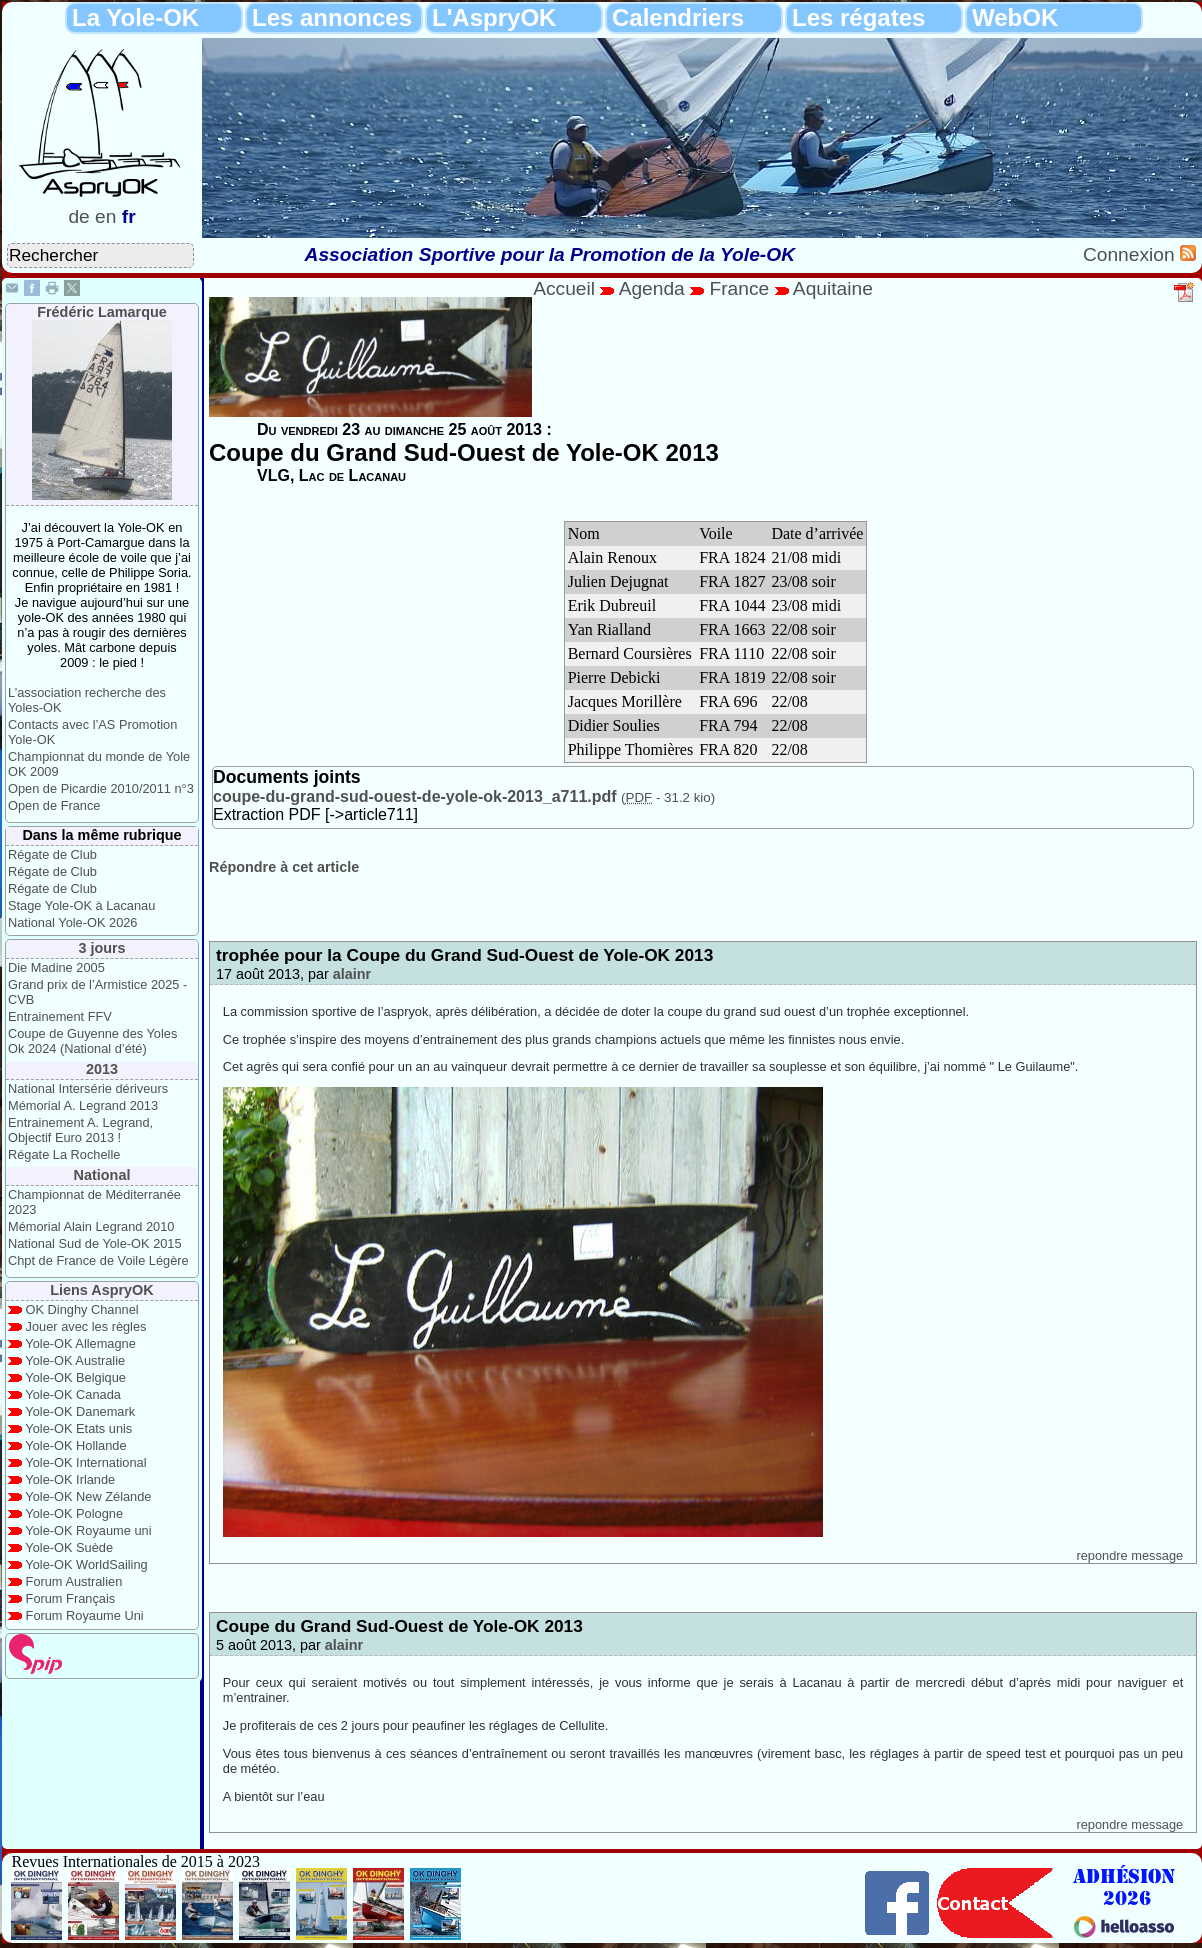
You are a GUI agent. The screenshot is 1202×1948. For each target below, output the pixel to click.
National (102, 1175)
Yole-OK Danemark (80, 1411)
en (105, 216)
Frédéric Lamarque (102, 312)
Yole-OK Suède (69, 1547)
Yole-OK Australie (75, 1360)
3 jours (101, 948)
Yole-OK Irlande (70, 1479)
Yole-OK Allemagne (80, 1343)
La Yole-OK (135, 17)
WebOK (1015, 17)
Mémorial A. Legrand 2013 (83, 1105)
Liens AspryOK (101, 1290)
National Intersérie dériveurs (88, 1088)
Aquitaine (833, 288)
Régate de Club (52, 854)
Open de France (54, 805)
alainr (352, 974)
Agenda (655, 288)
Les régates (858, 17)
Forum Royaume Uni (85, 1615)
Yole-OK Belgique (75, 1377)
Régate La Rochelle (64, 1154)
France (739, 288)
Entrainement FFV (60, 1016)
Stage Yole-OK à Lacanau (81, 905)
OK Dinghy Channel (82, 1309)
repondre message (1129, 1555)
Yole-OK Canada (73, 1394)
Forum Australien (74, 1581)
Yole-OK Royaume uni (88, 1530)
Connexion (1131, 254)
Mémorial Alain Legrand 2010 (91, 1226)
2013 (102, 1069)
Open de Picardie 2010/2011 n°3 (101, 788)
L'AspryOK (494, 17)
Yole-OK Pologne (74, 1513)
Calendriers (678, 17)
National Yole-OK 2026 (73, 922)
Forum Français (71, 1598)
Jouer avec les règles (86, 1326)
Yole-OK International (85, 1462)
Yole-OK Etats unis (78, 1428)
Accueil (564, 288)
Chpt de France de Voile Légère (98, 1260)
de (78, 216)
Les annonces (332, 17)
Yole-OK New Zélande (88, 1496)
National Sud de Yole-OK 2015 (95, 1243)
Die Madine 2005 (56, 967)
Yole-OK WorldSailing (86, 1564)
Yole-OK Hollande (75, 1445)
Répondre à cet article (284, 867)
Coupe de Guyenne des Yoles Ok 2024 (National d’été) (92, 1041)
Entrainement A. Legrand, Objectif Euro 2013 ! (80, 1130)
